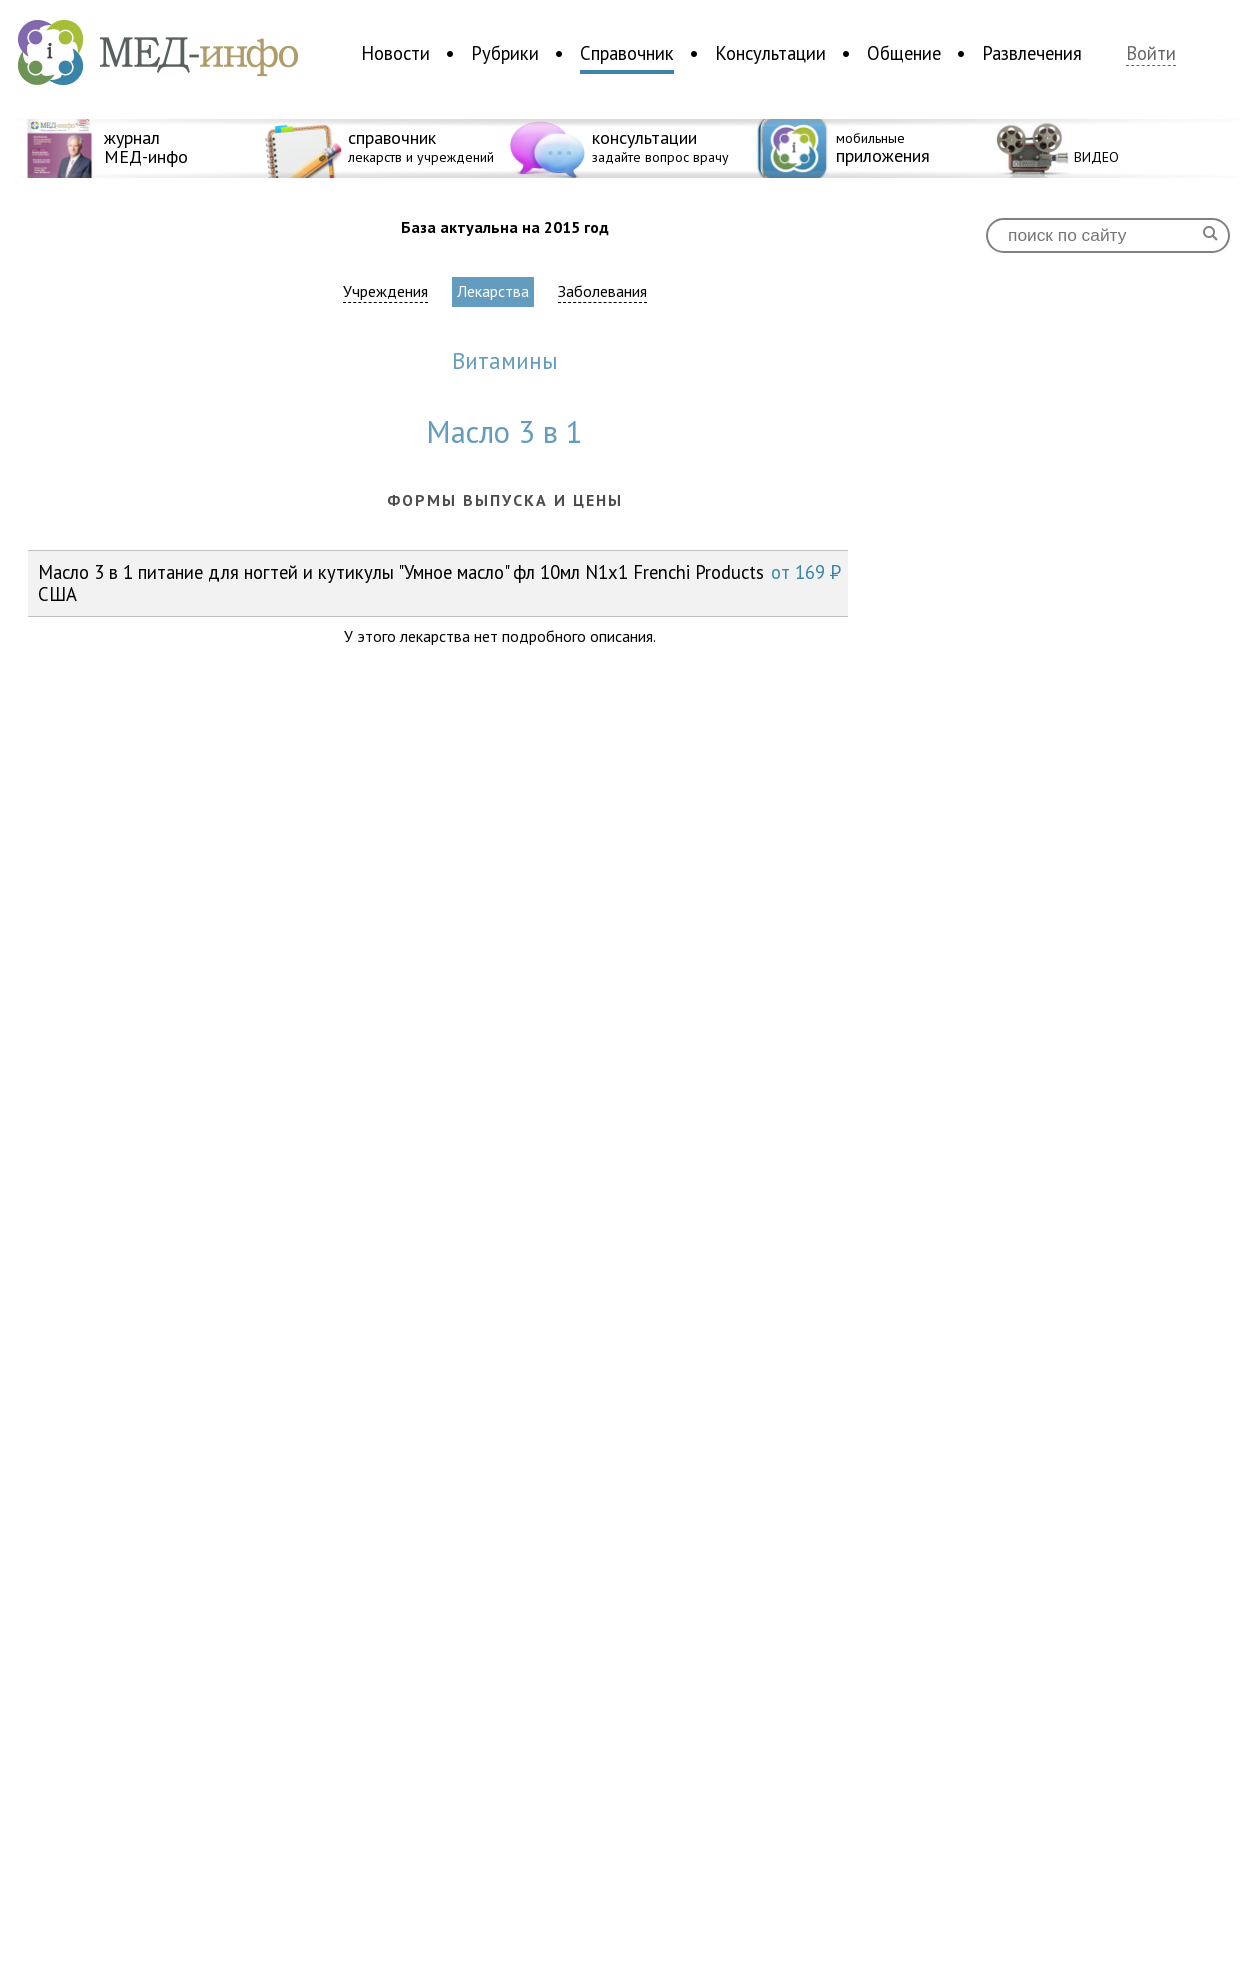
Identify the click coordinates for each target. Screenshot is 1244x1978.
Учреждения (385, 291)
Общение (904, 53)
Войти (1151, 53)
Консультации (770, 53)
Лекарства (493, 291)
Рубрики (505, 53)
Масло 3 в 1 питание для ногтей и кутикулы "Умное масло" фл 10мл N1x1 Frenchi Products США (439, 582)
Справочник (627, 53)
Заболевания (602, 291)
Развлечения (1032, 53)
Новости (395, 53)
